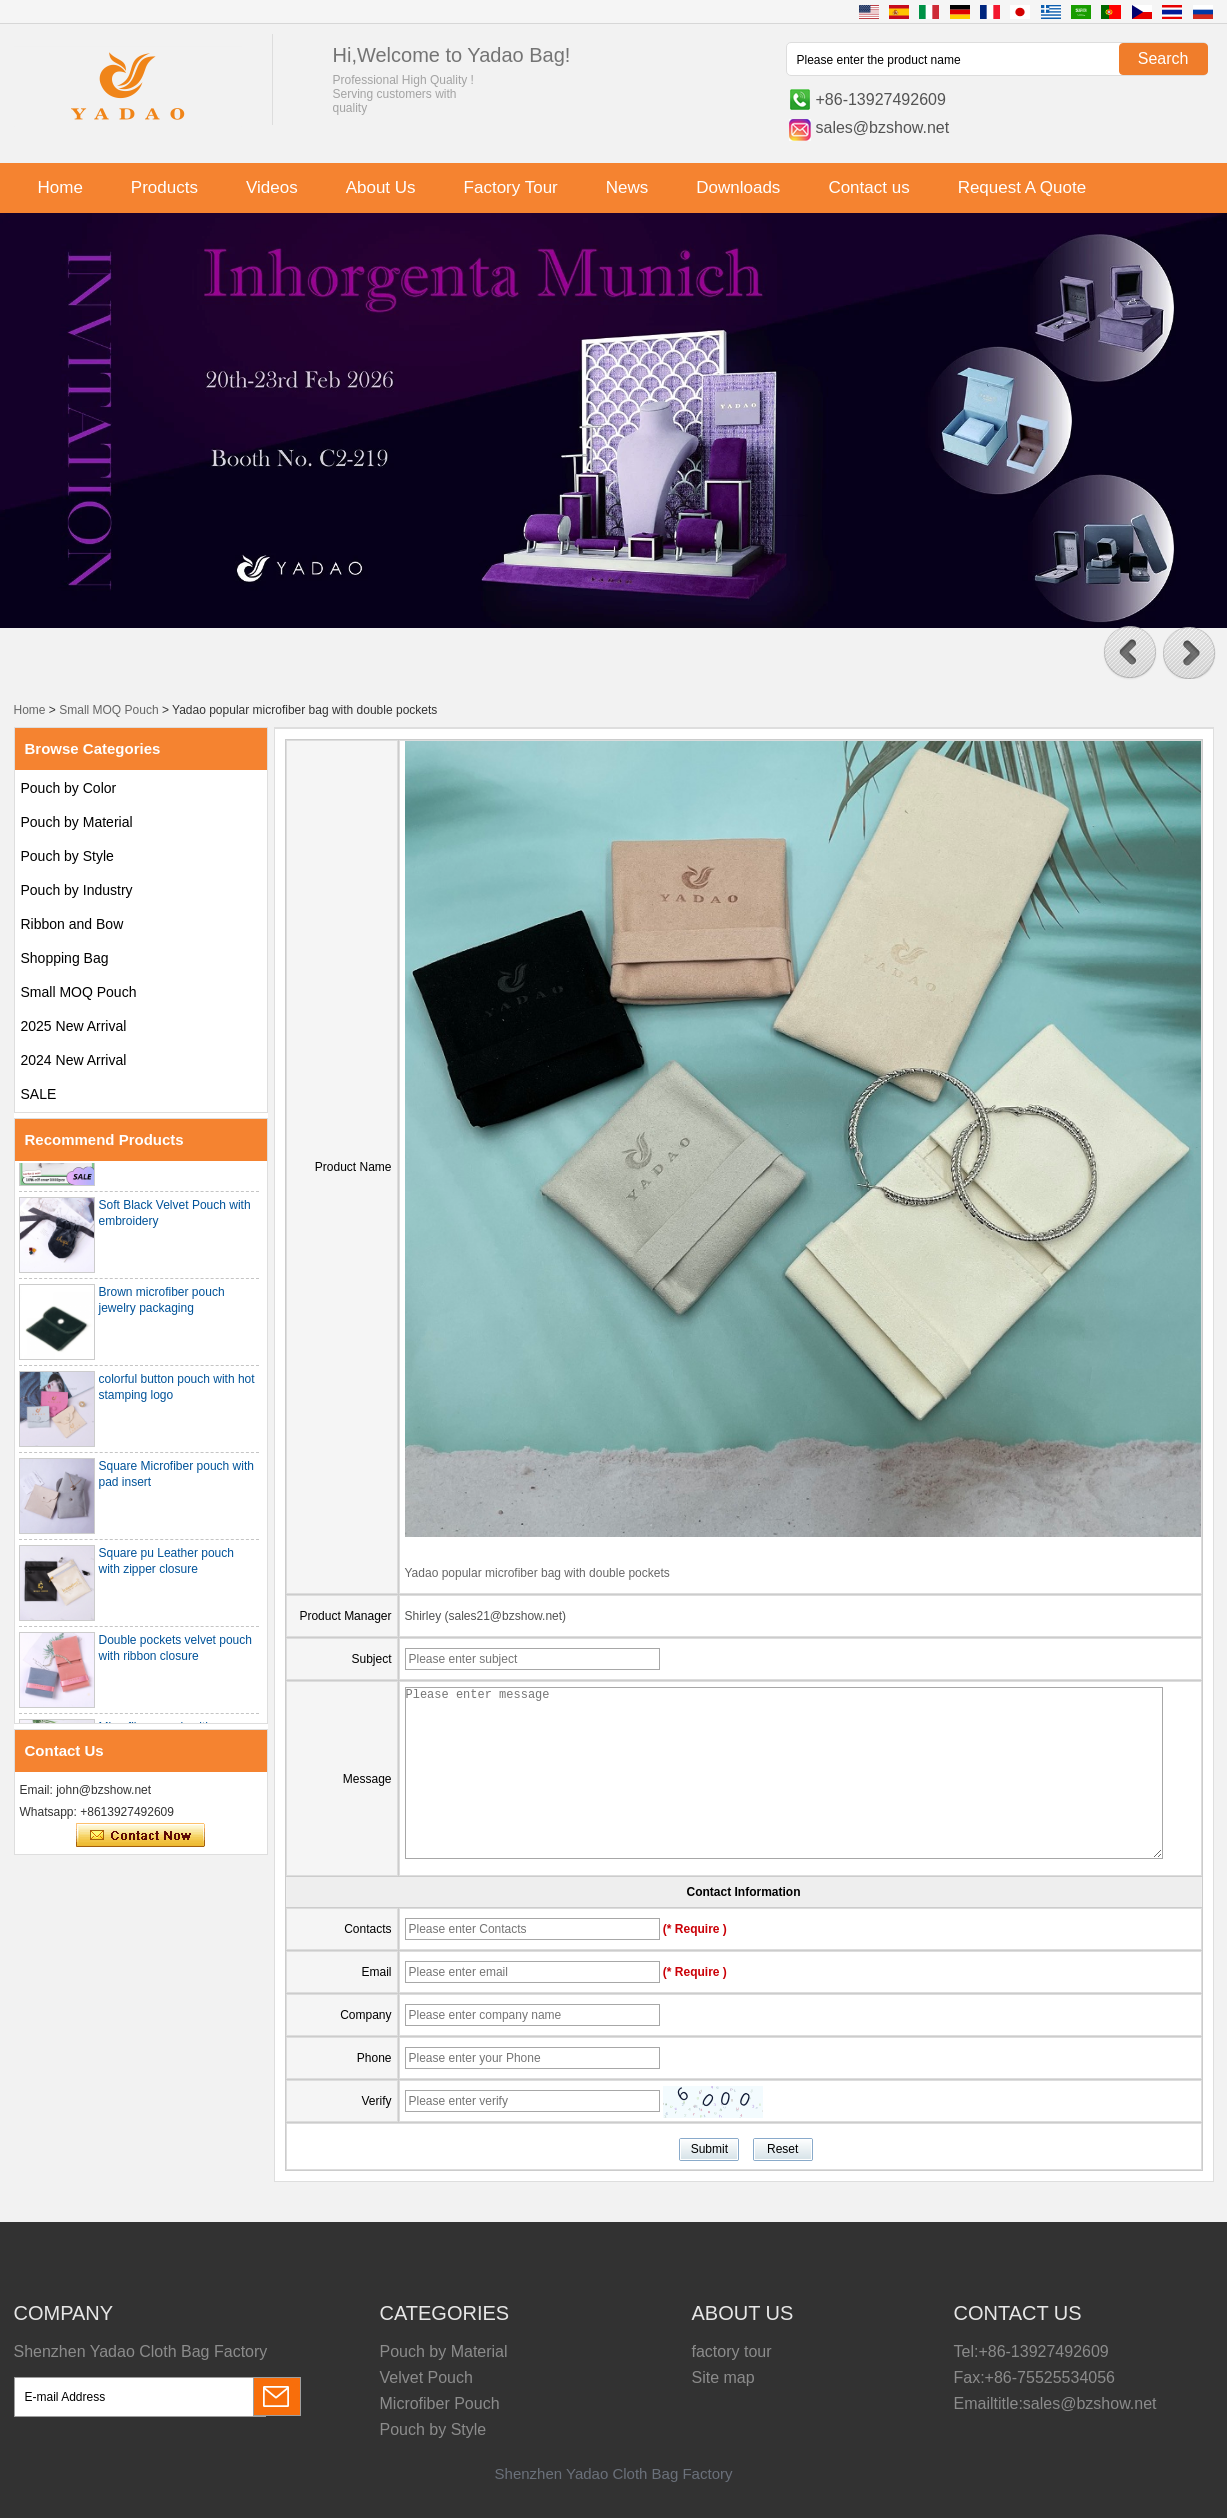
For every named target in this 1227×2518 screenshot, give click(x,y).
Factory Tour (511, 187)
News (627, 187)
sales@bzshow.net (883, 127)
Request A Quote (1022, 187)
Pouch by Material (77, 822)
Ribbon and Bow (72, 924)
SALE (39, 1094)
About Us (381, 187)
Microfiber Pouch (440, 2403)
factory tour (732, 2351)
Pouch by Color (69, 788)
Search (1163, 58)
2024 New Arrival (74, 1060)
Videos (272, 187)
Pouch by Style (67, 856)
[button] (1130, 653)
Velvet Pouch (426, 2377)
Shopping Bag (65, 958)
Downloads (738, 187)
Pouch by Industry (77, 890)
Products (164, 187)
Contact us (868, 187)
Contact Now (140, 1836)
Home (60, 187)
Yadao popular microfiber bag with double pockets (537, 1573)
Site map (723, 2377)
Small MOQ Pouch (108, 710)
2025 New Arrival (74, 1026)
